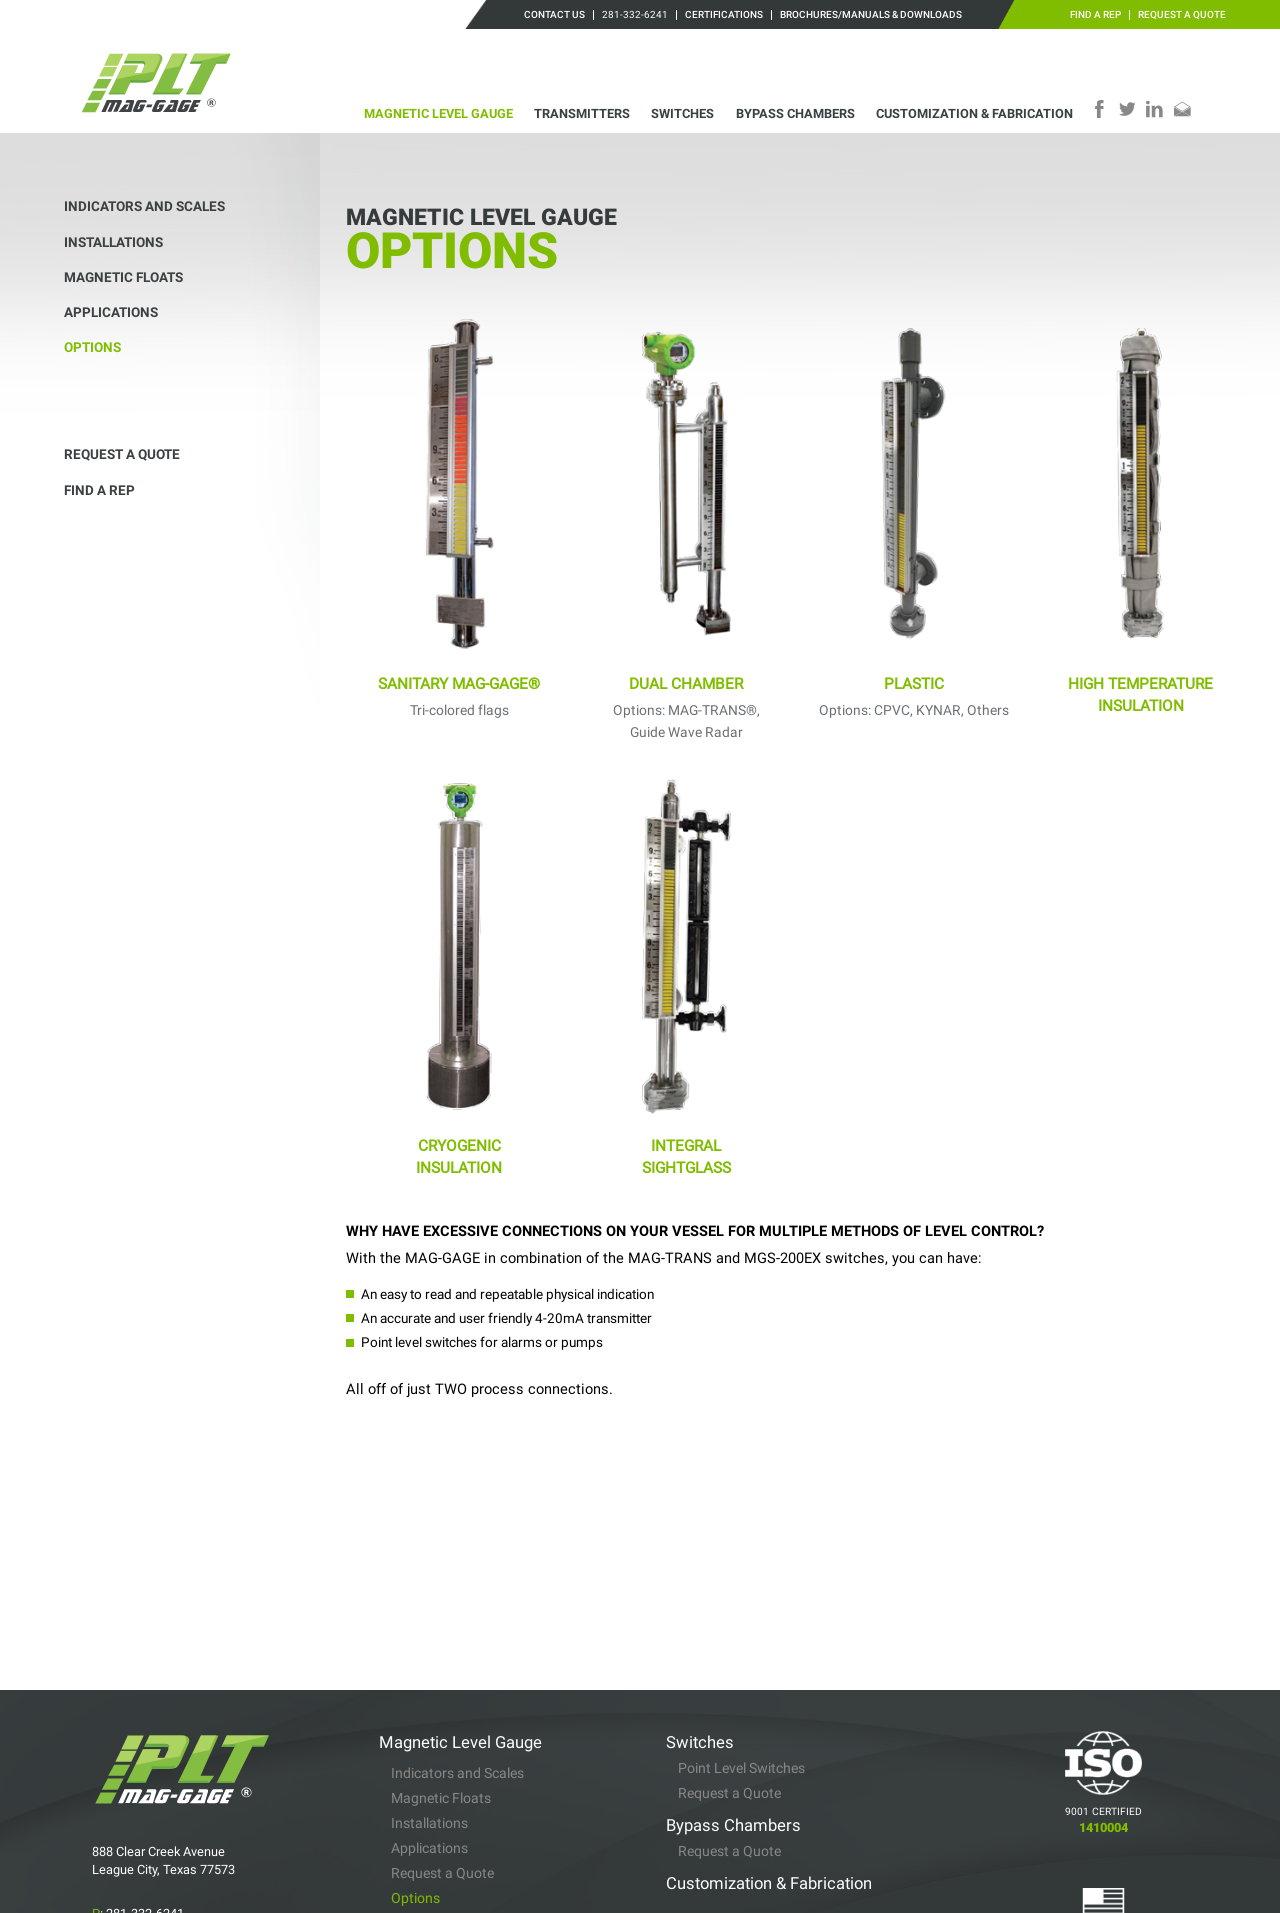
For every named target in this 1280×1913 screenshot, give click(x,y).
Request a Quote (1182, 15)
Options (92, 347)
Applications (111, 312)
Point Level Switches (741, 1611)
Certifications (724, 15)
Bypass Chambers (795, 113)
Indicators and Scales (144, 206)
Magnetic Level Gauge (438, 113)
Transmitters (582, 113)
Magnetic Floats (123, 277)
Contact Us (554, 15)
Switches (682, 113)
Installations (113, 242)
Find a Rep (1095, 15)
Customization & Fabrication (974, 113)
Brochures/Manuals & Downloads (871, 15)
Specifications (434, 1799)
